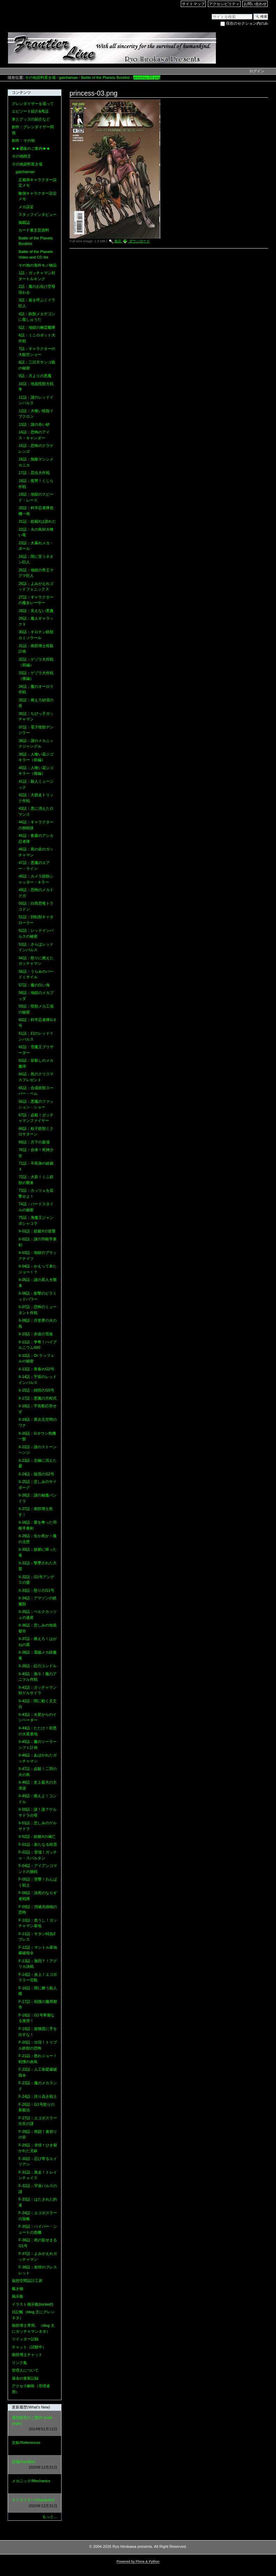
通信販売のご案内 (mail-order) (34, 2423)
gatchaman (68, 77)
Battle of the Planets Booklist (105, 77)
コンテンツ (21, 92)
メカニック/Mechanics (34, 2484)
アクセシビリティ (224, 4)
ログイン (257, 71)
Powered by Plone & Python (138, 2561)
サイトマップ (193, 4)
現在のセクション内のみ (247, 23)
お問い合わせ (255, 4)
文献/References (34, 2445)
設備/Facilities (34, 2465)
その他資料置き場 (40, 77)
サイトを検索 (211, 13)
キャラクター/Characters (34, 2503)
